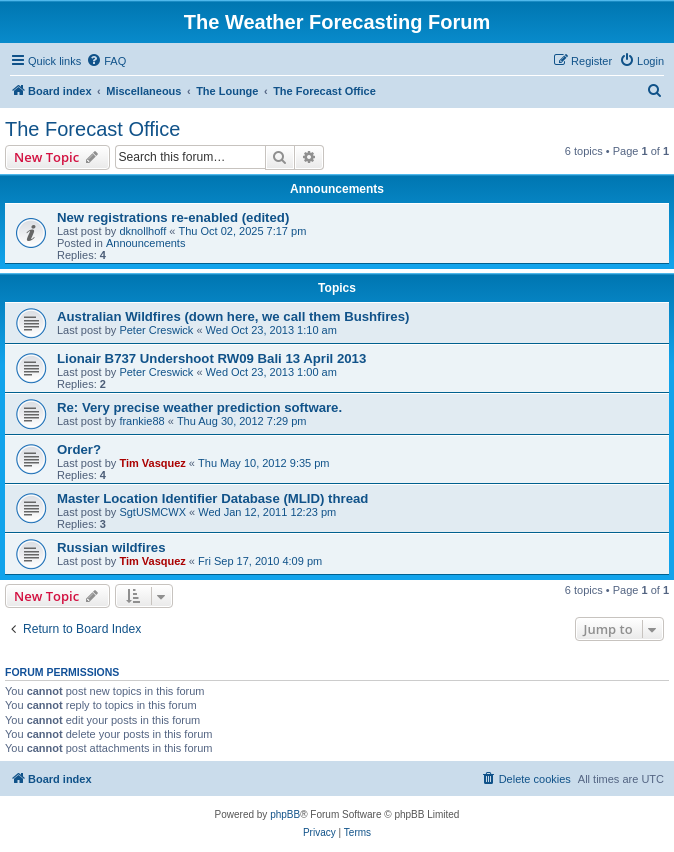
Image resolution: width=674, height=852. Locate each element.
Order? (79, 449)
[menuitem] (106, 61)
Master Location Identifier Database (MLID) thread (212, 498)
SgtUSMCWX (152, 512)
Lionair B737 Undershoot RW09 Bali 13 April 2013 (211, 358)
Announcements (146, 243)
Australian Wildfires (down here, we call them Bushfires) (233, 316)
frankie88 (141, 421)
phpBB (285, 814)
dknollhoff (142, 231)
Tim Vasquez (152, 463)
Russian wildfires (111, 547)
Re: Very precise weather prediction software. (199, 407)
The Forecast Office (92, 129)
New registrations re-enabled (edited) (173, 217)
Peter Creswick (156, 330)
